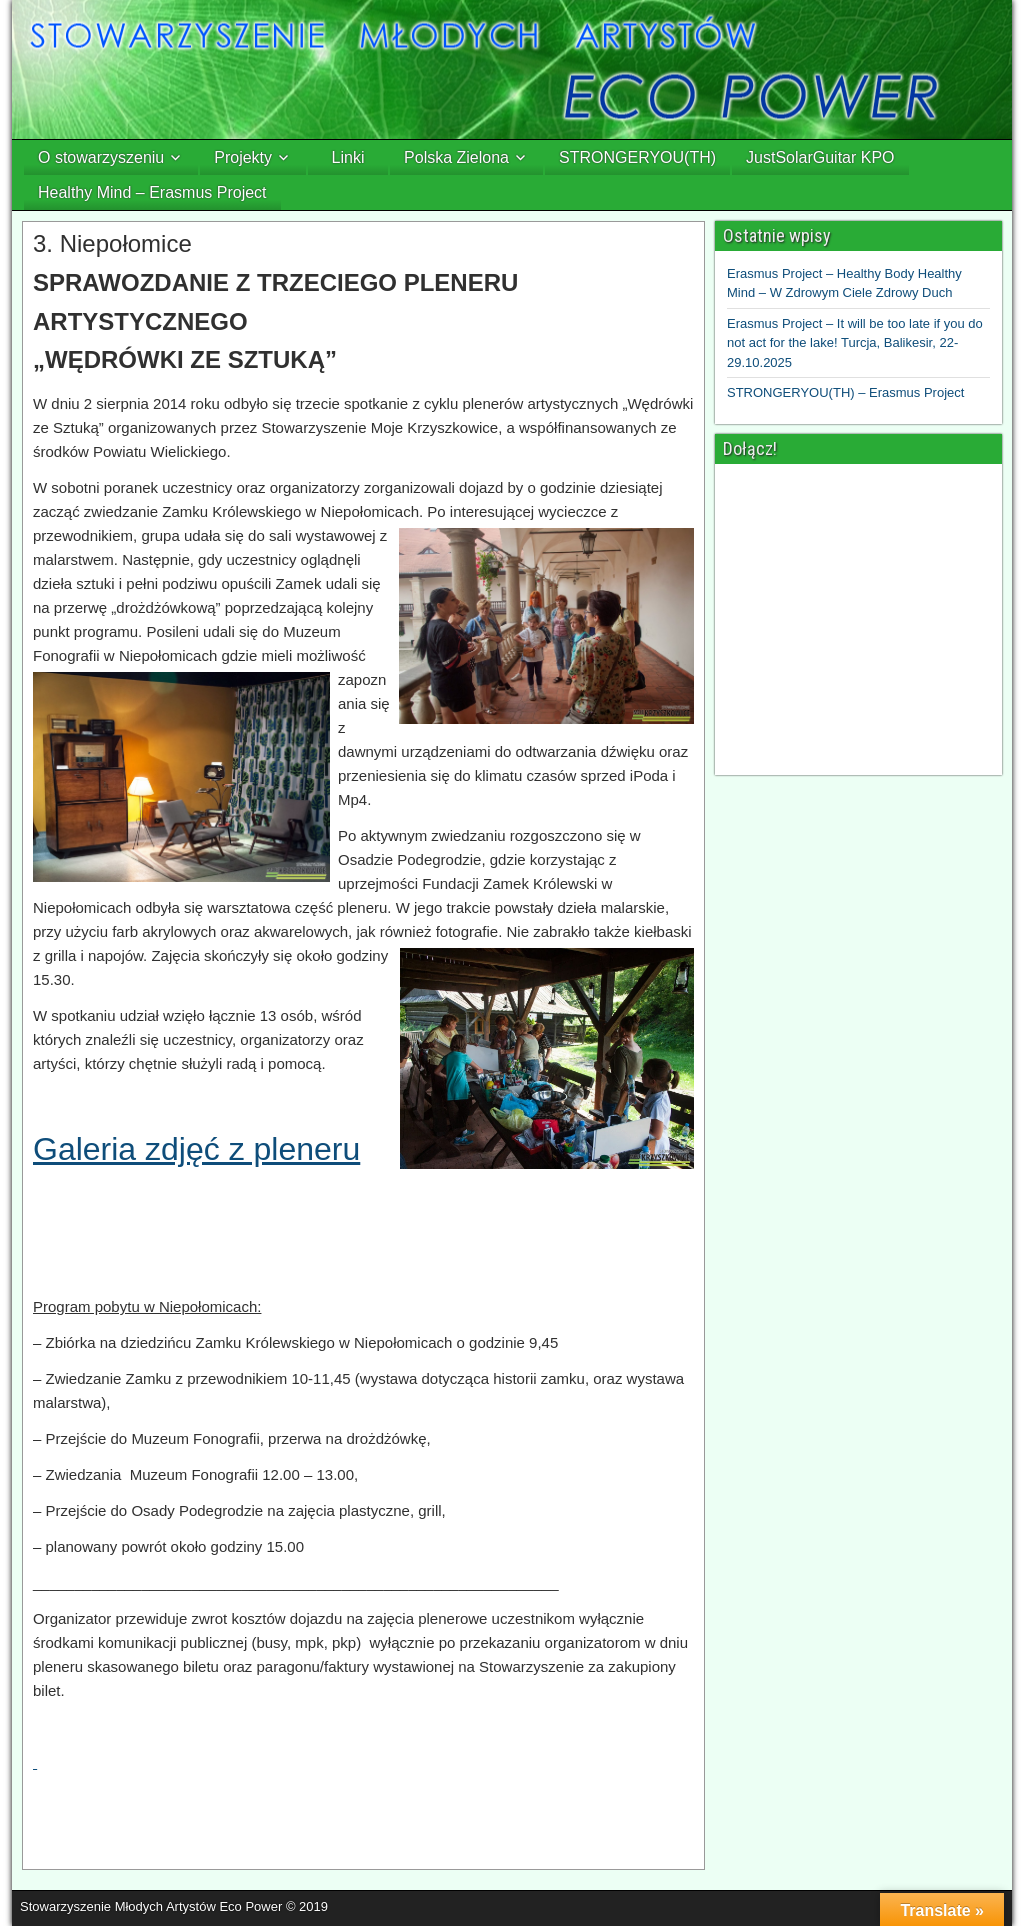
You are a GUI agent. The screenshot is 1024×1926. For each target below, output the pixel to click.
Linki (348, 157)
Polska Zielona (456, 157)
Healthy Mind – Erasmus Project (152, 192)
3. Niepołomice (112, 243)
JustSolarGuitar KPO (820, 157)
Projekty (243, 157)
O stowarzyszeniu (101, 157)
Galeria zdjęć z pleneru (196, 1149)
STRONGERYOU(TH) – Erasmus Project (845, 392)
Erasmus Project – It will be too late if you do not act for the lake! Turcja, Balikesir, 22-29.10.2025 (855, 343)
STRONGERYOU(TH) (637, 157)
